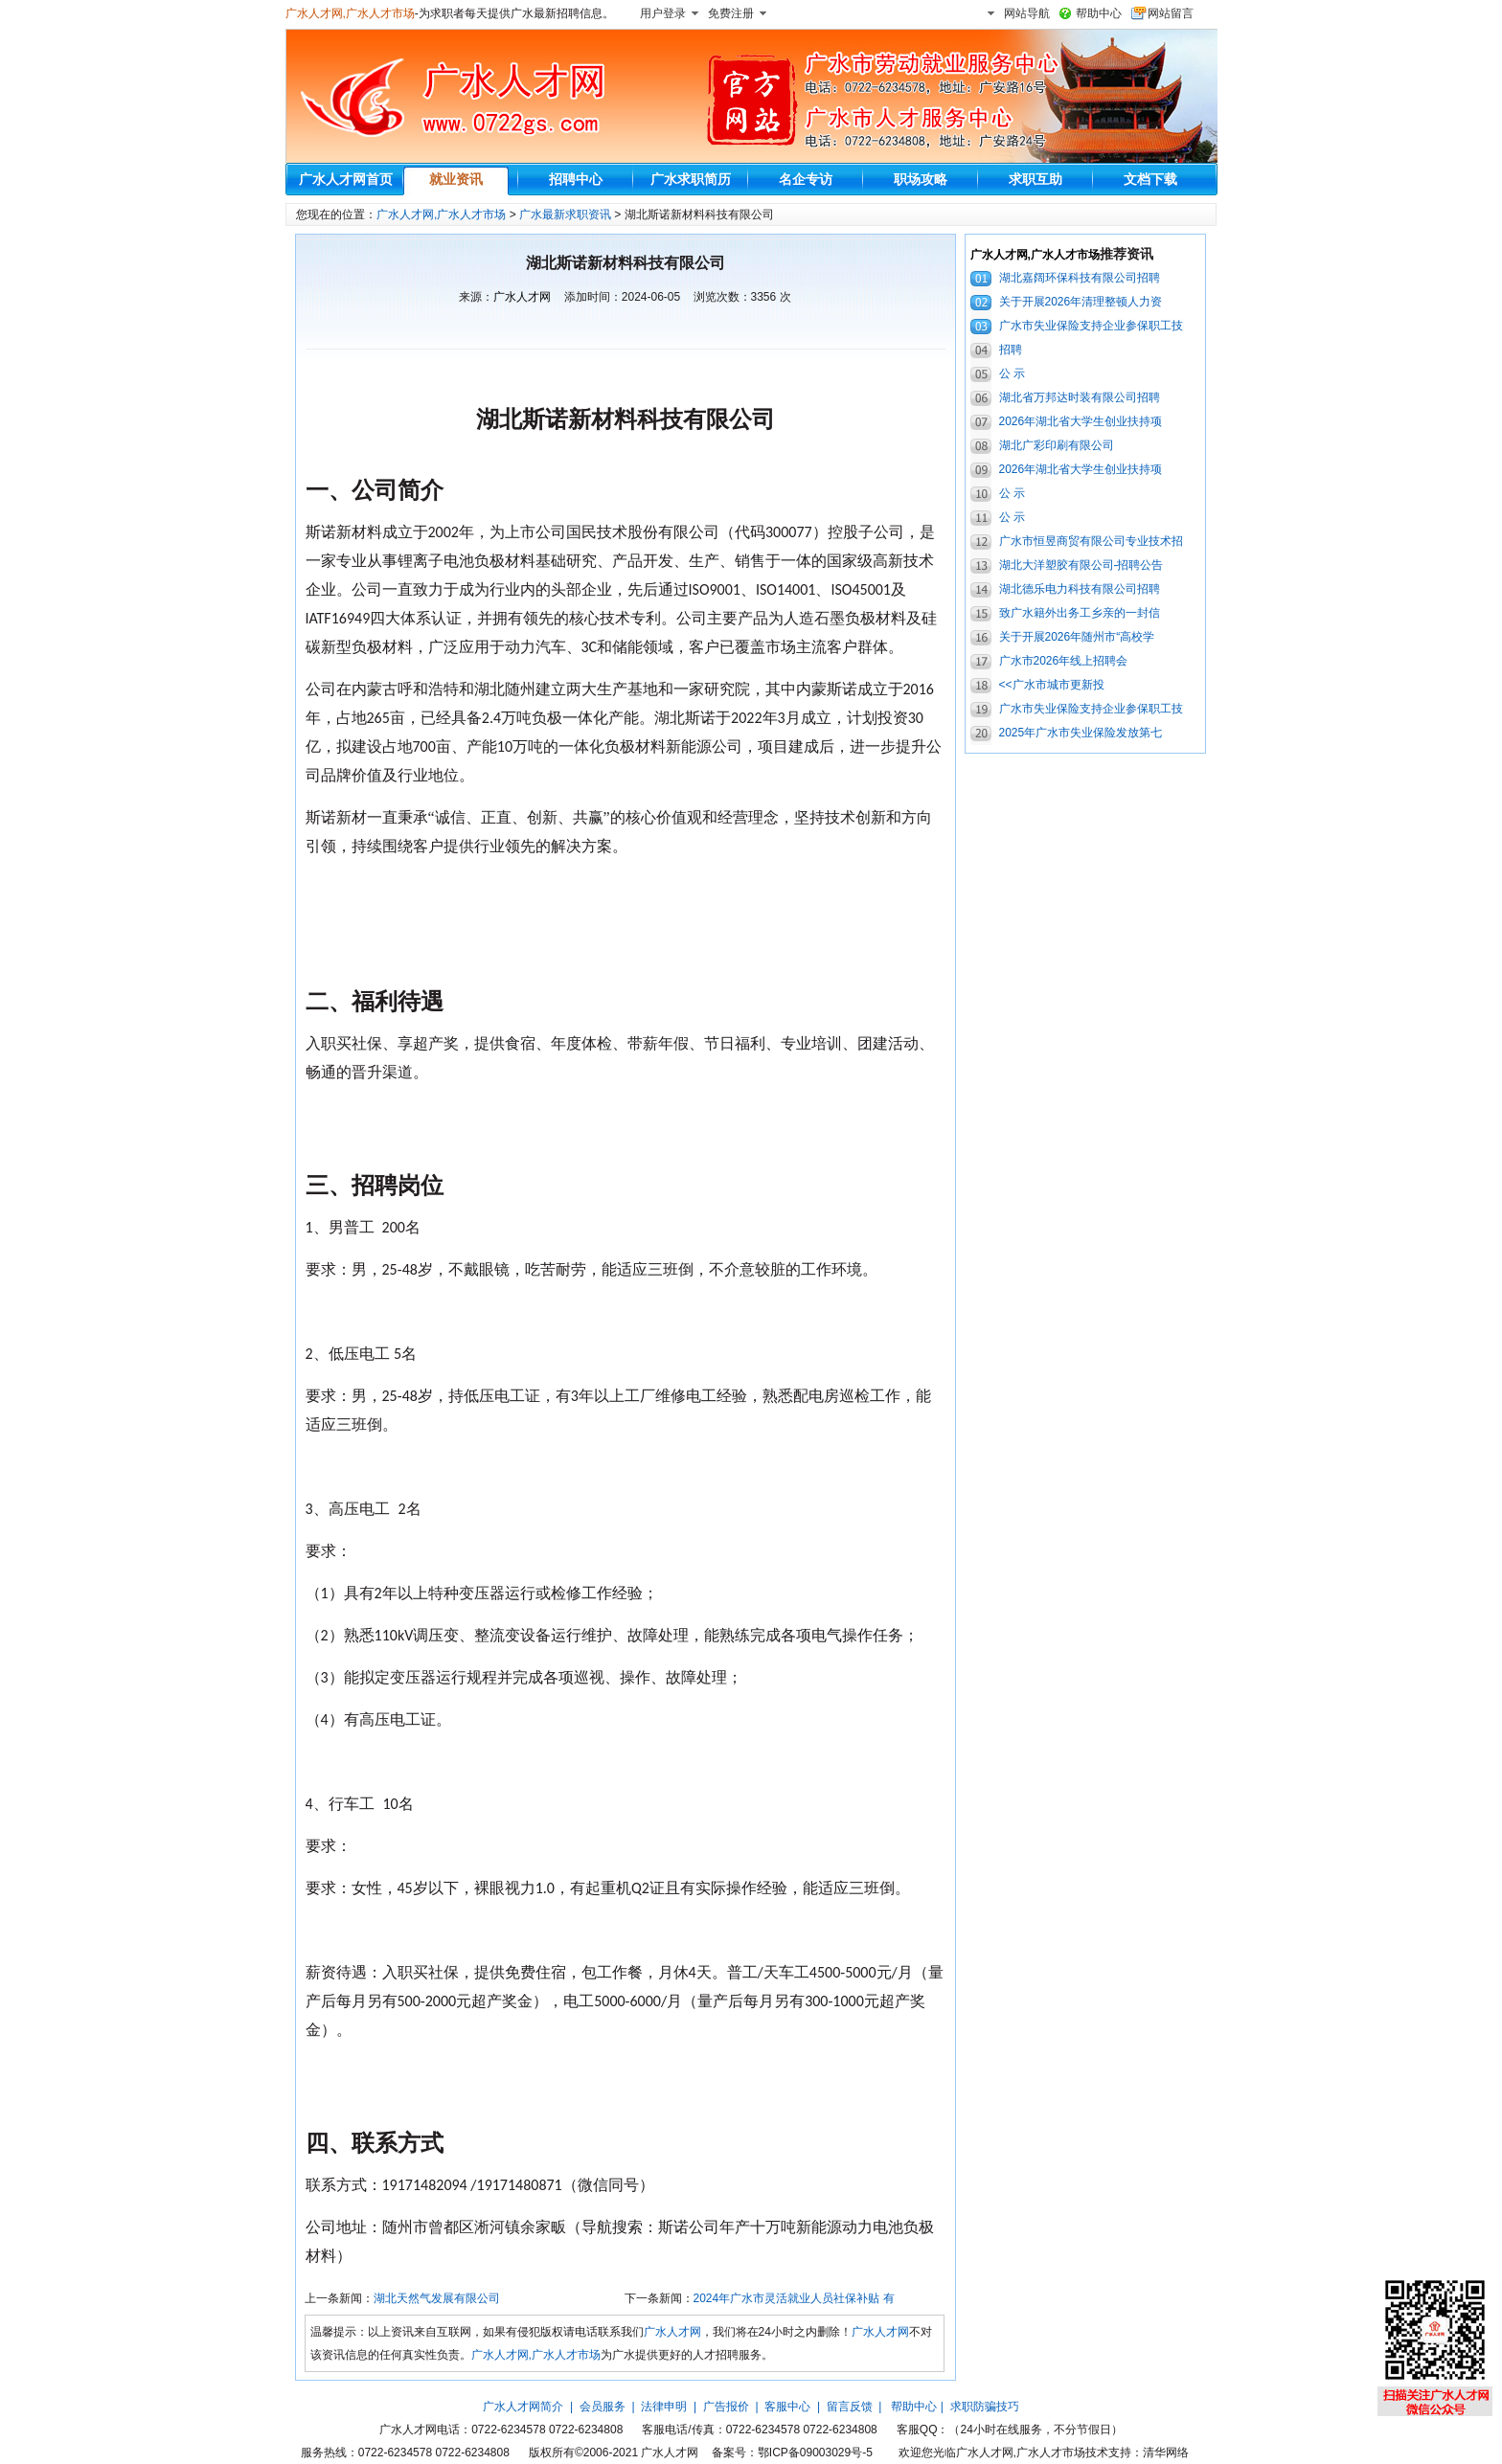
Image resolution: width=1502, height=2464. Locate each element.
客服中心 (787, 2406)
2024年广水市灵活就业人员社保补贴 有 (794, 2298)
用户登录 (663, 13)
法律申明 (664, 2406)
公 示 (1012, 373)
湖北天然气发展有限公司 (437, 2298)
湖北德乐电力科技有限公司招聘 (1079, 589)
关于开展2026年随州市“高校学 (1077, 637)
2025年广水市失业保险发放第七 (1081, 732)
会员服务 (603, 2406)
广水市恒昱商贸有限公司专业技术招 (1091, 541)
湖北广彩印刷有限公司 (1056, 445)
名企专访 (805, 179)
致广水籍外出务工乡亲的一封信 (1079, 613)
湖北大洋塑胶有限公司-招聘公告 (1081, 565)
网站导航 (1027, 13)
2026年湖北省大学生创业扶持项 (1081, 421)
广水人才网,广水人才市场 (350, 13)
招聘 (1010, 349)
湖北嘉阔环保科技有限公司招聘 (1079, 277)
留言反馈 (850, 2406)
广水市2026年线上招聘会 (1063, 660)
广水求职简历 (690, 179)
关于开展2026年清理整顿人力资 (1081, 301)
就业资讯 (456, 179)
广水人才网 (522, 297)
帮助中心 (1099, 13)
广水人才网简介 (523, 2406)
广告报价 (726, 2406)
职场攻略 (920, 179)
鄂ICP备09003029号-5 (815, 2452)
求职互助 (1035, 179)
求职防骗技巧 (984, 2406)
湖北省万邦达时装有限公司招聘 (1079, 397)
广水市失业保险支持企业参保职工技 (1091, 325)
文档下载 (1150, 179)
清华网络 (1166, 2452)
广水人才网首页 (346, 179)
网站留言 (1171, 13)
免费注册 (731, 13)
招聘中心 (576, 179)
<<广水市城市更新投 (1051, 684)
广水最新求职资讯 (565, 214)
